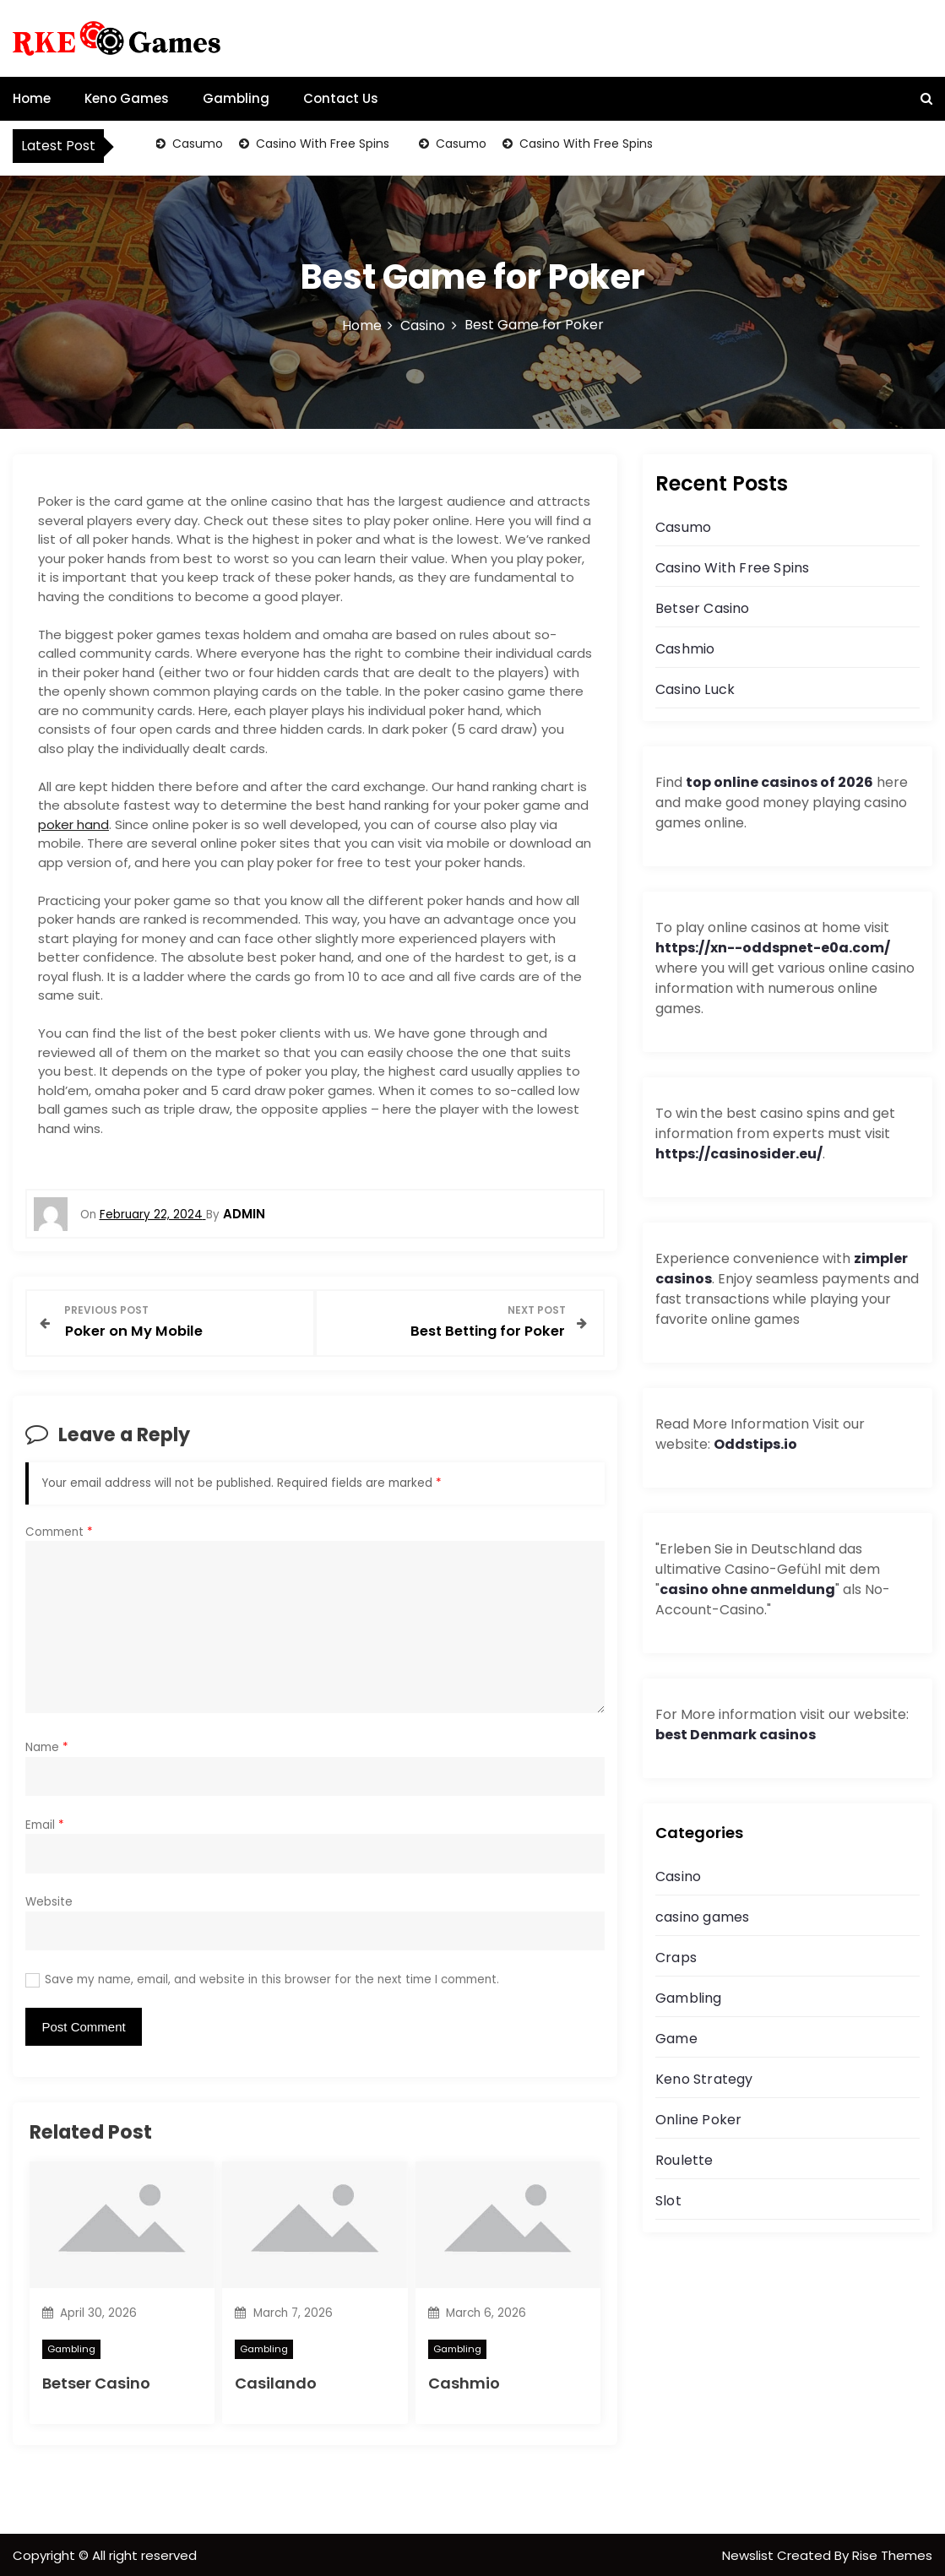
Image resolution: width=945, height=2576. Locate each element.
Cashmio (464, 2381)
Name (46, 1746)
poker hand (73, 824)
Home (32, 98)
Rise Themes (892, 2553)
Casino (678, 1876)
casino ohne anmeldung (747, 1589)
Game (676, 2038)
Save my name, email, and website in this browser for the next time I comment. (272, 1978)
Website (49, 1900)
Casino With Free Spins (321, 143)
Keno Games (126, 98)
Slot (668, 2200)
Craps (676, 1957)
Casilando (276, 2381)
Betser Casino (96, 2381)
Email (44, 1823)
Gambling (236, 98)
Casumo (197, 143)
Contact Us (340, 98)
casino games (702, 1917)
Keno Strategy (704, 2079)
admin (244, 1214)
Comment (59, 1530)
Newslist (749, 2553)
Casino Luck (695, 689)
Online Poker (698, 2119)
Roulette (684, 2160)
